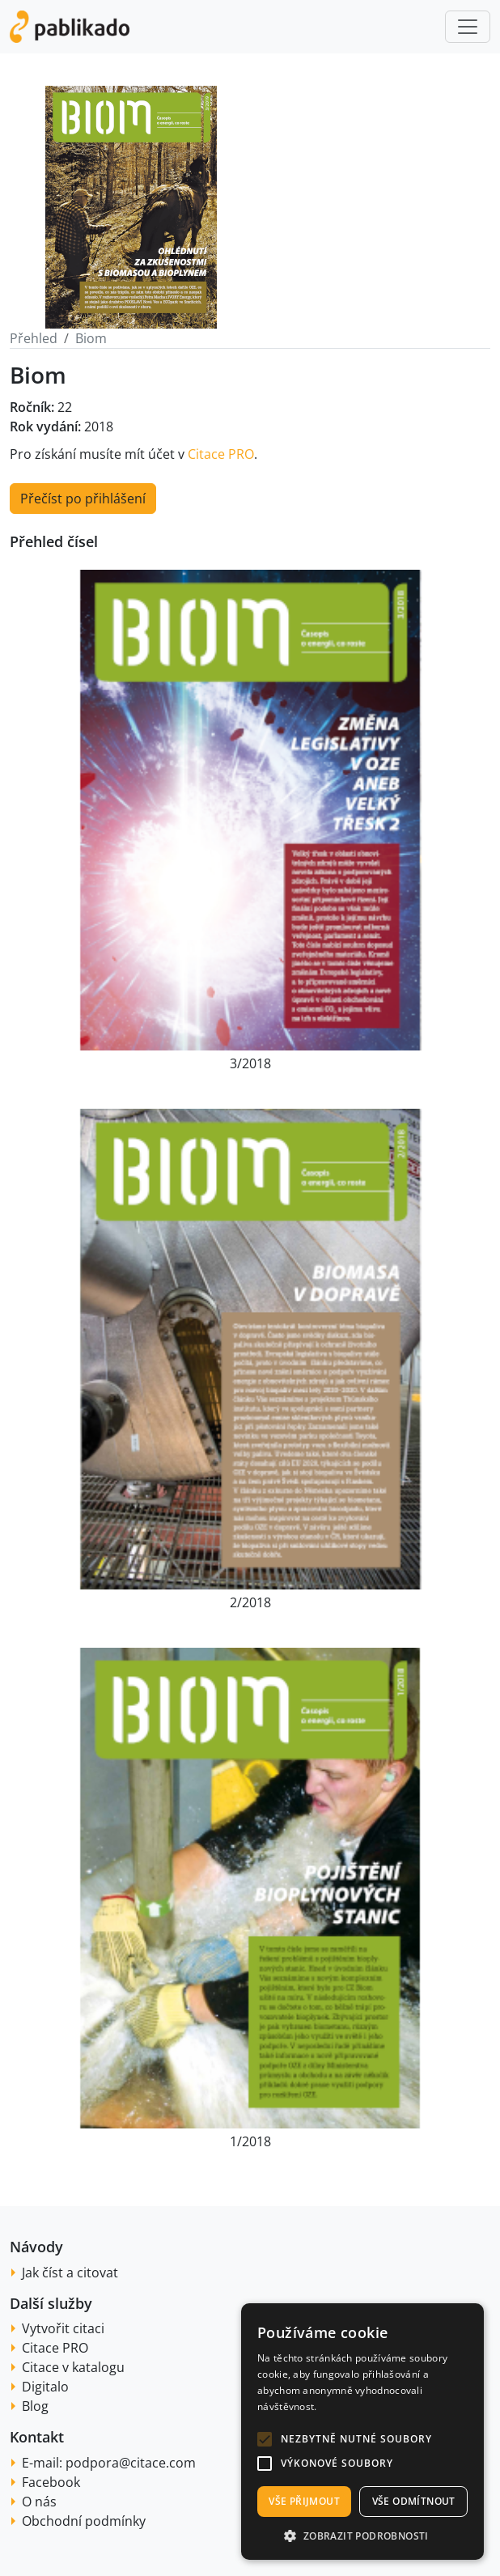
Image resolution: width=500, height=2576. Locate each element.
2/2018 (250, 1602)
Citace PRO (221, 454)
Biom (91, 338)
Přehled (33, 338)
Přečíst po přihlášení (83, 498)
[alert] (362, 2431)
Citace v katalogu (73, 2367)
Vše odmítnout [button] (414, 2501)
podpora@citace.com (131, 2463)
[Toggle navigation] (467, 27)
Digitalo (45, 2387)
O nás (39, 2501)
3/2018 (250, 1063)
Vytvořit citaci (63, 2328)
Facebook (51, 2482)
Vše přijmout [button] (304, 2501)
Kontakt (37, 2437)
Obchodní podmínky (84, 2521)
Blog (35, 2406)
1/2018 (250, 2141)
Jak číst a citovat (70, 2272)
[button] (264, 2439)
